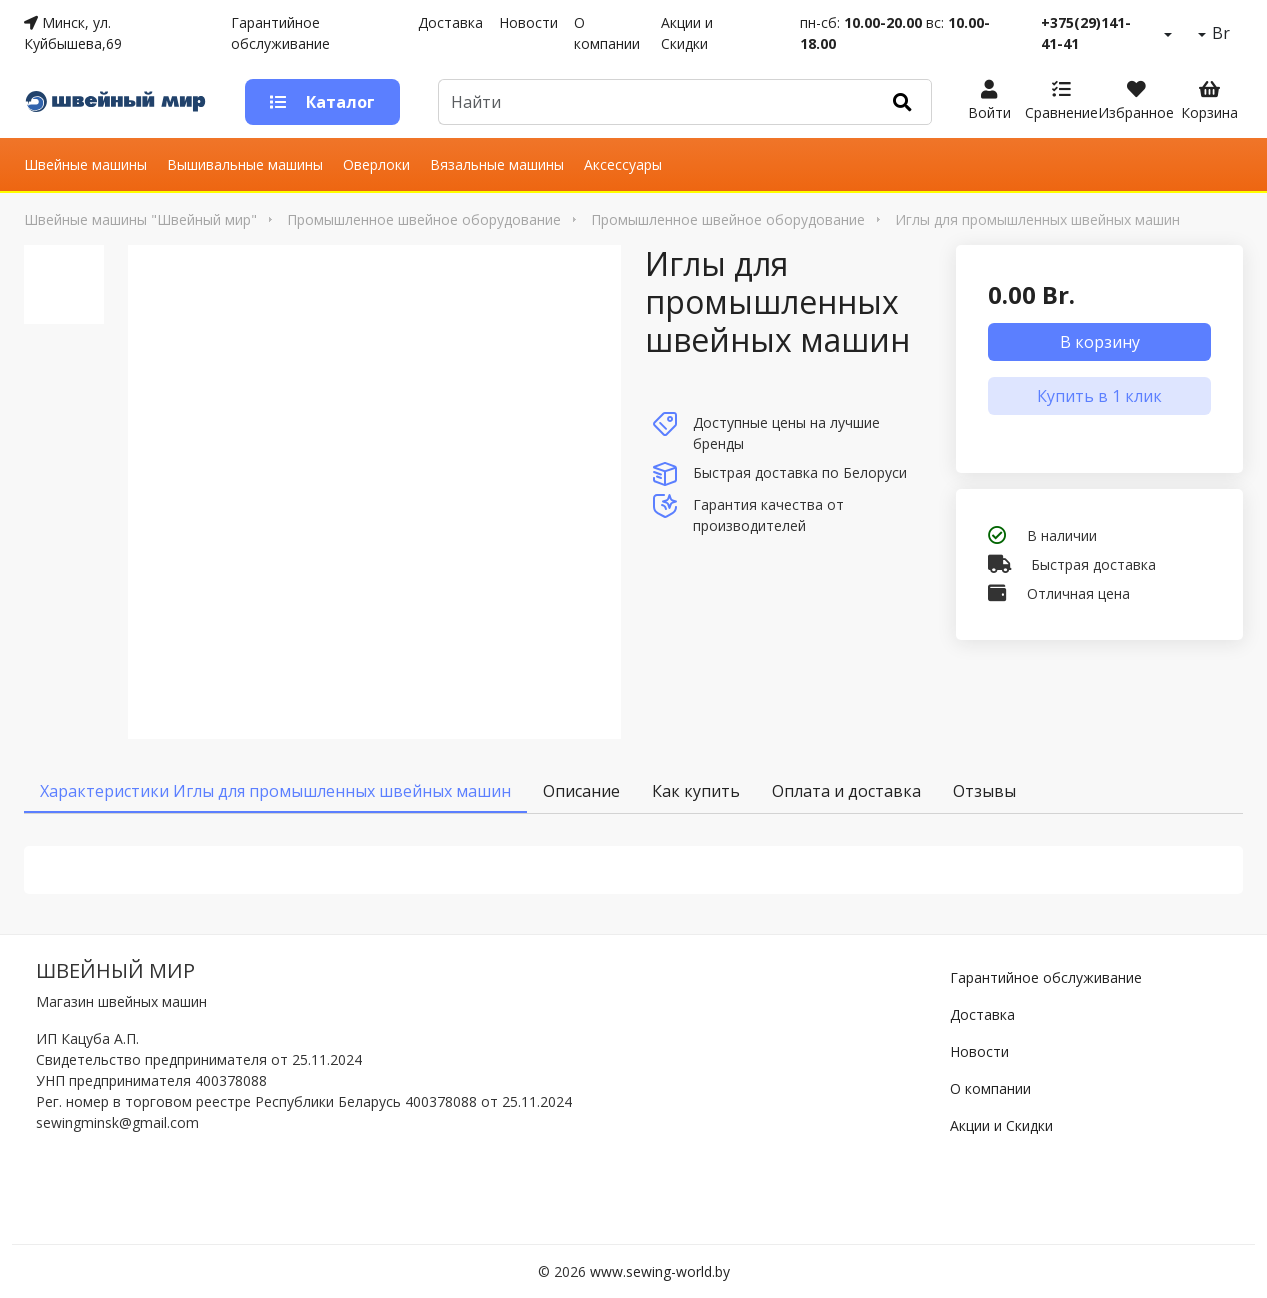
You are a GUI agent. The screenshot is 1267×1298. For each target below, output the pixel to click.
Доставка (450, 22)
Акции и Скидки (687, 33)
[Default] (656, 102)
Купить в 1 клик (1099, 396)
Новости (528, 22)
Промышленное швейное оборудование (424, 219)
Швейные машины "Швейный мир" (140, 219)
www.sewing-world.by (660, 1271)
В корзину (1100, 342)
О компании (607, 33)
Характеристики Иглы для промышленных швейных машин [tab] (275, 791)
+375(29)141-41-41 (1086, 33)
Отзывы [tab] (984, 791)
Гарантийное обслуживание (280, 33)
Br (1219, 33)
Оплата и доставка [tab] (846, 791)
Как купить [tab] (696, 791)
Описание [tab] (581, 791)
